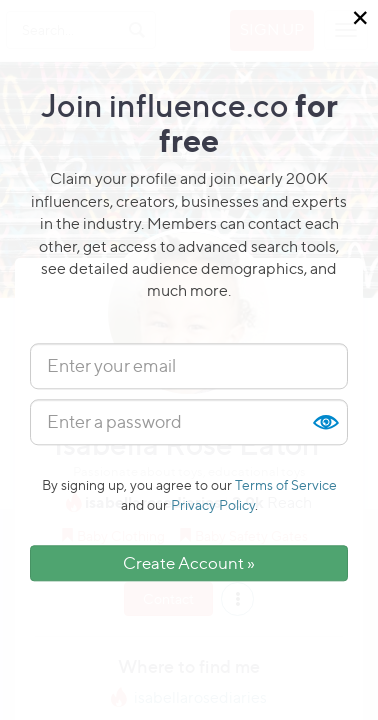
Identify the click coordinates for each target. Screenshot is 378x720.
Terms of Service (286, 484)
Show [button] (325, 422)
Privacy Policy (213, 504)
